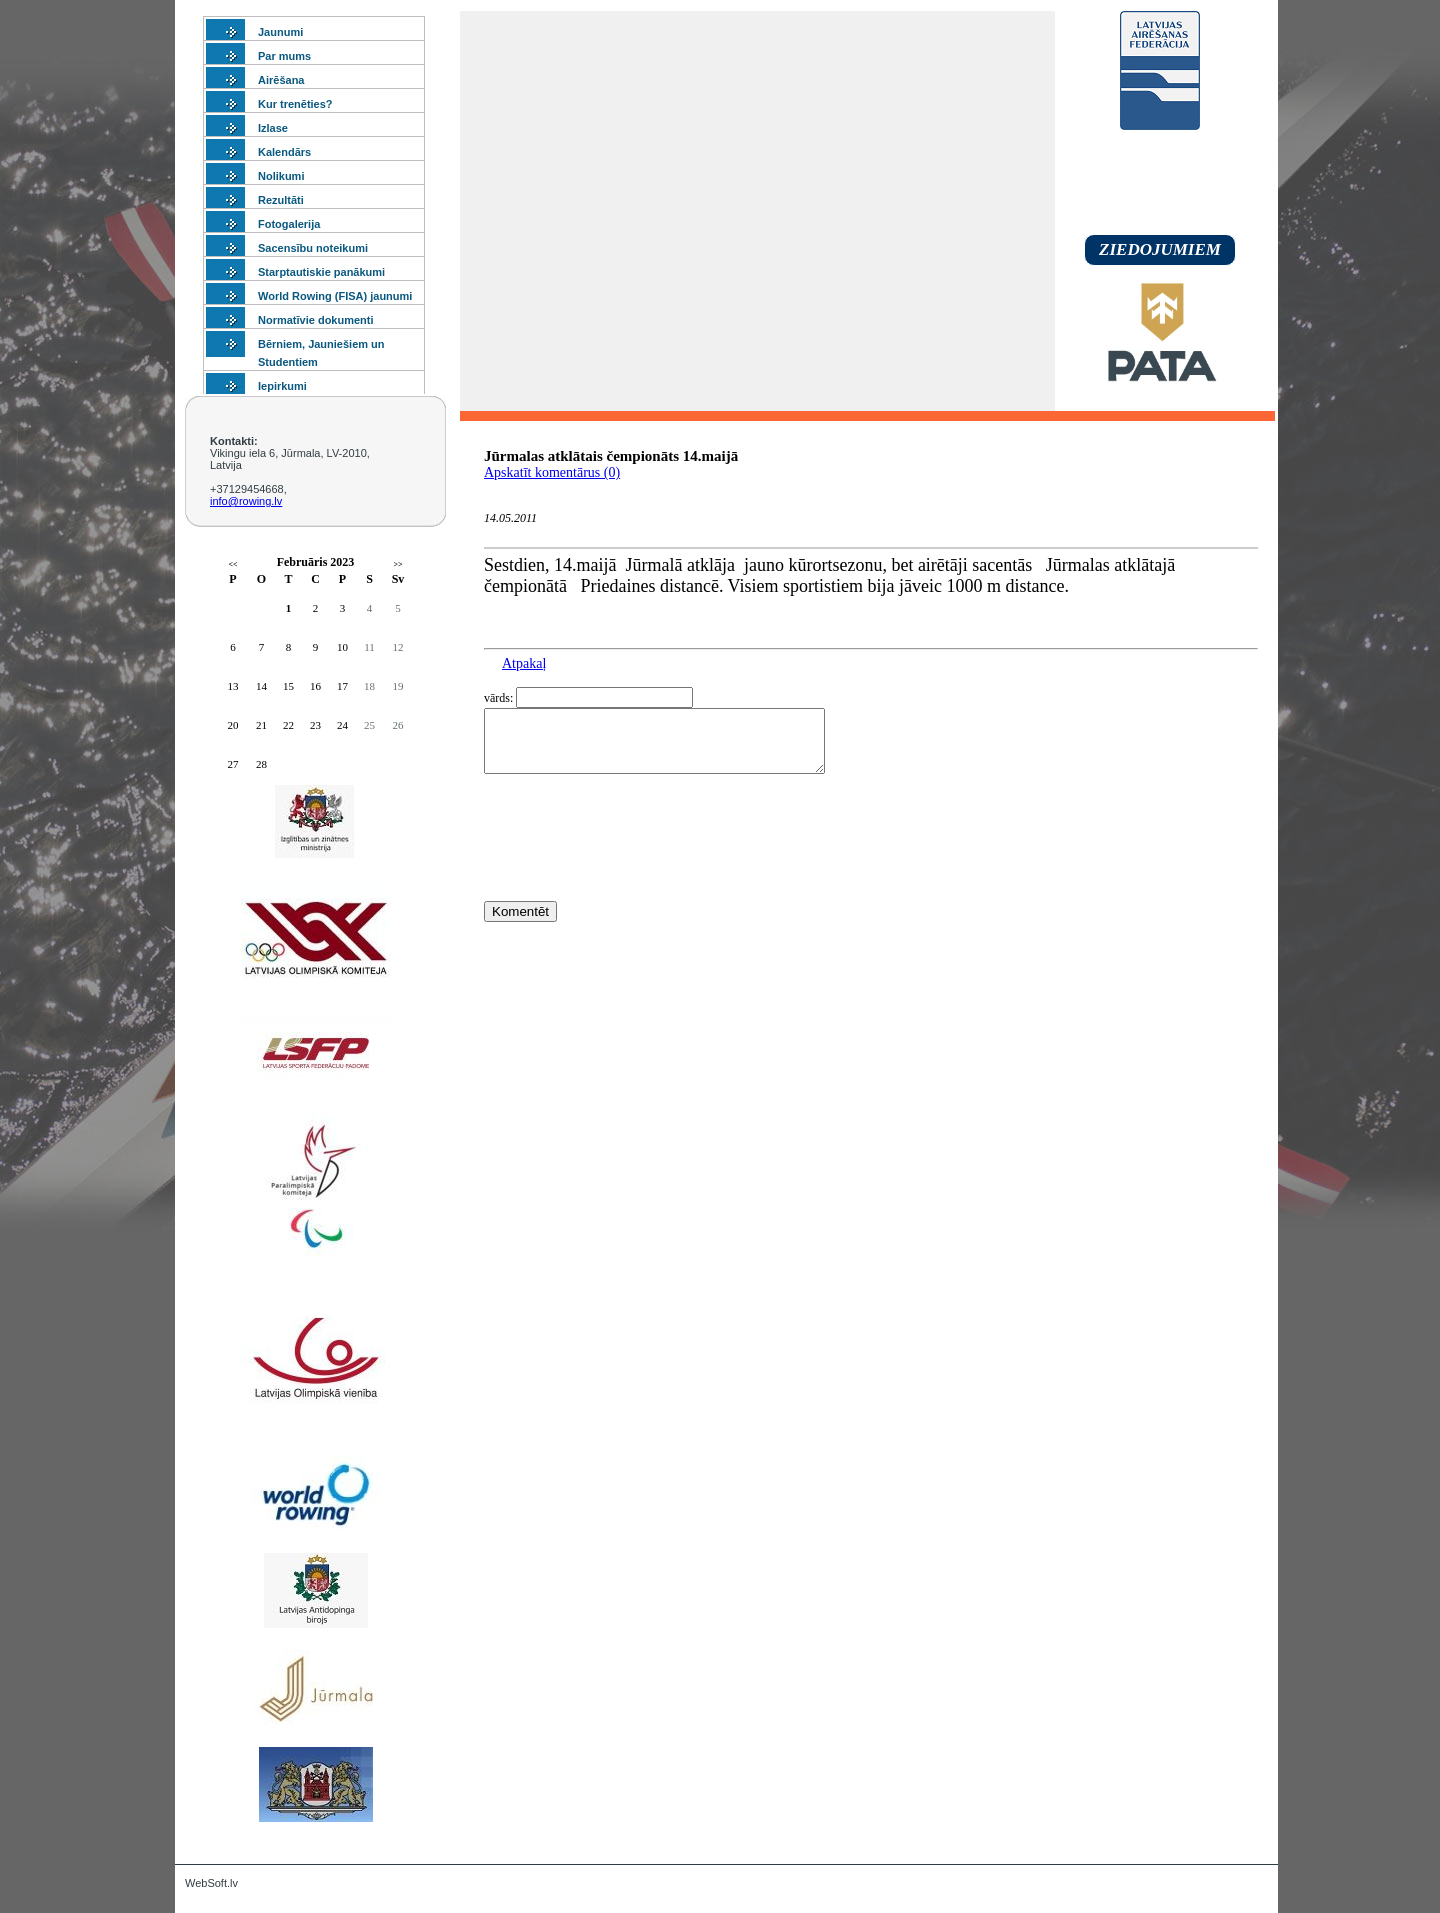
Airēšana (281, 80)
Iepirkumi (282, 386)
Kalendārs (284, 152)
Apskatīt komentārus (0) (552, 472)
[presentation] (636, 874)
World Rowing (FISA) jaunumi (335, 296)
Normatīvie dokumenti (316, 320)
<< (232, 564)
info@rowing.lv (246, 501)
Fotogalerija (289, 224)
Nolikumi (281, 176)
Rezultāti (281, 200)
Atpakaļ (524, 663)
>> (397, 564)
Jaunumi (280, 32)
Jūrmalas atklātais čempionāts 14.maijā (611, 456)
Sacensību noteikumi (313, 248)
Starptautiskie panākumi (321, 272)
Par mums (284, 56)
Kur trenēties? (295, 104)
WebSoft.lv (211, 1883)
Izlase (273, 128)
